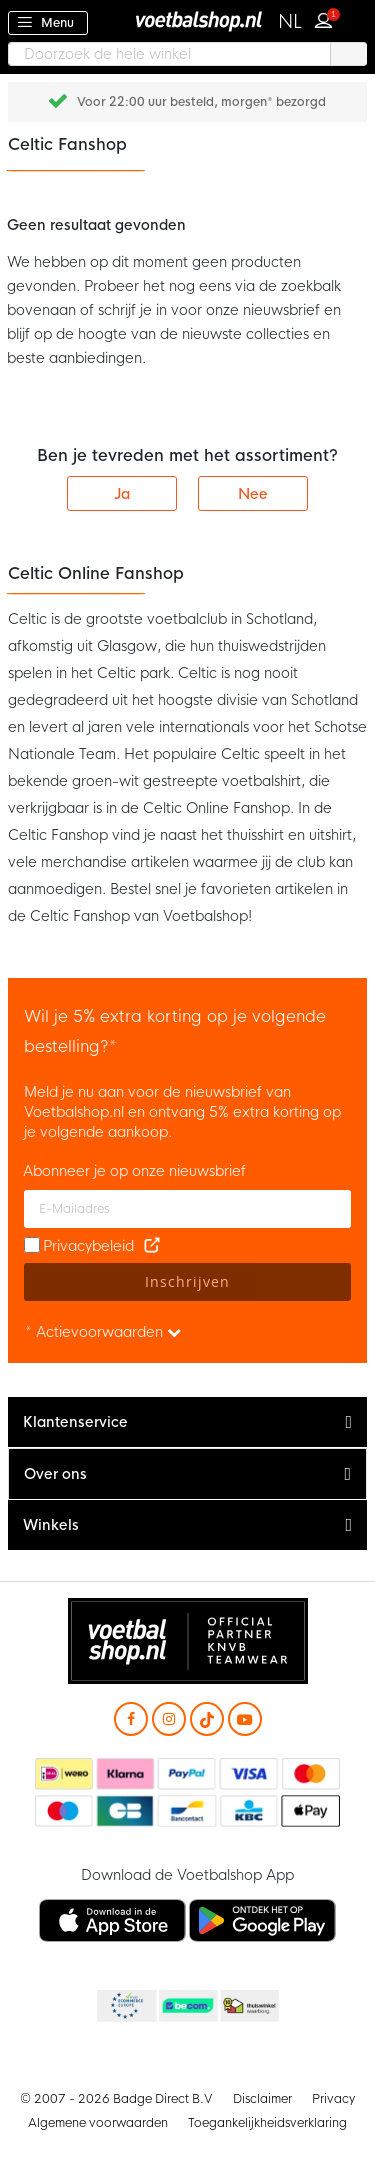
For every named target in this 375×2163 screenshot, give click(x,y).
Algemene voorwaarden (98, 2123)
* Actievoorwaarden (103, 1332)
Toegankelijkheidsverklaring (267, 2123)
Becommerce (187, 2007)
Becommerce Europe (125, 2007)
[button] (290, 22)
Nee (253, 494)
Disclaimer (262, 2099)
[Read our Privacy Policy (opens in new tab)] (152, 1246)
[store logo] (188, 20)
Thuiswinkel (249, 2007)
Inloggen (328, 18)
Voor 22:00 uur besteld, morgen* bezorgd (201, 102)
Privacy (333, 2099)
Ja (122, 494)
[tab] (187, 1422)
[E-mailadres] (187, 1209)
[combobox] (187, 54)
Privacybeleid (88, 1246)
